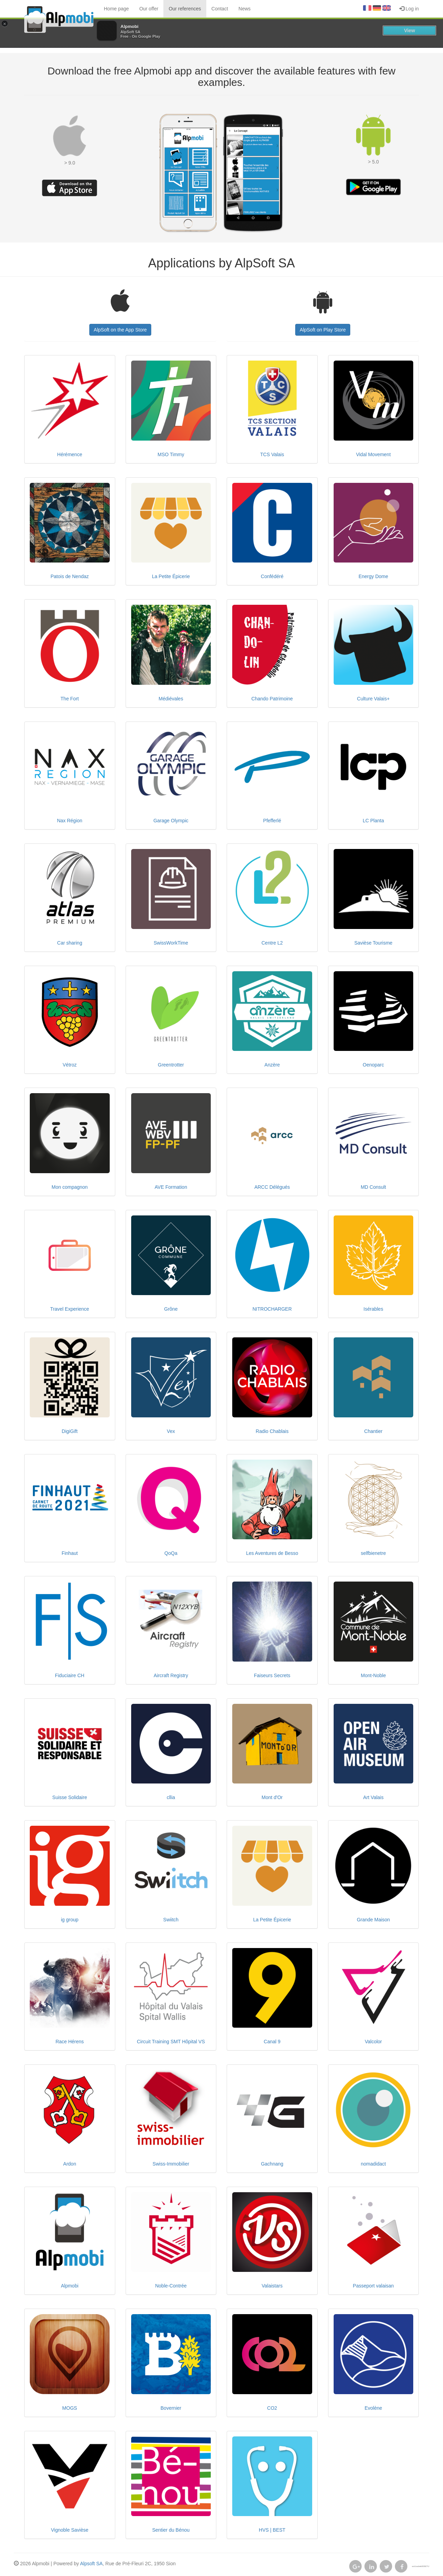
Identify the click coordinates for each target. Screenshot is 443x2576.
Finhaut (70, 1553)
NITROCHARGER (272, 1309)
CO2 (272, 2408)
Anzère (272, 1065)
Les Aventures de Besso (272, 1553)
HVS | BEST (272, 2530)
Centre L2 (272, 943)
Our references (185, 8)
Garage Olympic (170, 820)
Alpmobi (70, 2286)
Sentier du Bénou (171, 2530)
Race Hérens (69, 2041)
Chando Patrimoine (272, 698)
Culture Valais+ (373, 698)
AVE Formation (171, 1187)
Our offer (148, 8)
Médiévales (171, 698)
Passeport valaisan (373, 2286)
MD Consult (373, 1187)
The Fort (70, 698)
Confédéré (272, 576)
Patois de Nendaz (70, 576)
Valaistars (272, 2286)
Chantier (373, 1431)
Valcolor (373, 2041)
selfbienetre (373, 1553)
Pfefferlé (272, 820)
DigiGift (70, 1431)
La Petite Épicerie (171, 576)
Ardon (69, 2164)
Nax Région (69, 820)
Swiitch (171, 1919)
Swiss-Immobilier (171, 2164)
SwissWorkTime (171, 943)
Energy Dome (373, 576)
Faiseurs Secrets (272, 1675)
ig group (70, 1919)
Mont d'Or (272, 1797)
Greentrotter (171, 1065)
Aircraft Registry (171, 1675)
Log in (409, 8)
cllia (171, 1797)
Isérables (373, 1309)
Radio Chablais (272, 1431)
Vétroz (69, 1065)
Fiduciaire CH (69, 1675)
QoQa (170, 1553)
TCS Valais (272, 454)
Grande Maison (373, 1919)
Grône (171, 1309)
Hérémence (69, 454)
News (244, 8)
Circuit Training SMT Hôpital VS (171, 2041)
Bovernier (171, 2408)
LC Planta (373, 820)
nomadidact (373, 2164)
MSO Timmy (170, 454)
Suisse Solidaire (69, 1797)
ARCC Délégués (272, 1187)
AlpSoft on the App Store (120, 330)
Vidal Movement (373, 454)
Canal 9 (272, 2041)
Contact (219, 8)
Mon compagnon (70, 1187)
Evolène (373, 2408)
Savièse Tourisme (373, 943)
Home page (116, 8)
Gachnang (272, 2164)
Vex (171, 1431)
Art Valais (373, 1797)
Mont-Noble (373, 1675)
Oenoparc (373, 1065)
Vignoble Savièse (69, 2530)
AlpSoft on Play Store (323, 330)
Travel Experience (69, 1309)
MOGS (69, 2408)
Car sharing (69, 943)
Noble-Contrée (171, 2286)
